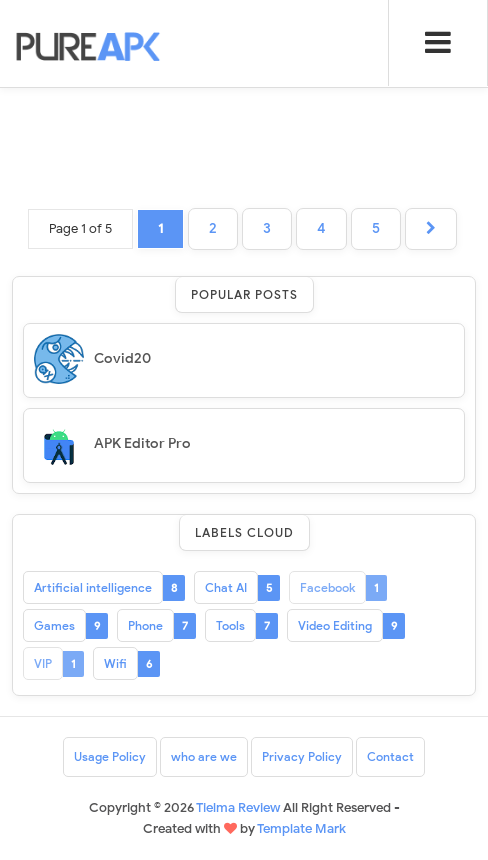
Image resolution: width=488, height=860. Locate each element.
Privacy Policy (302, 756)
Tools (230, 625)
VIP (43, 663)
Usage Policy (110, 756)
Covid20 (122, 358)
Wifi (115, 663)
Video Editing (335, 625)
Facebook (327, 587)
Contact (390, 756)
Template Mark (301, 828)
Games (54, 625)
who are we (204, 756)
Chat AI (226, 587)
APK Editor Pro (142, 443)
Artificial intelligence (93, 587)
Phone (145, 625)
